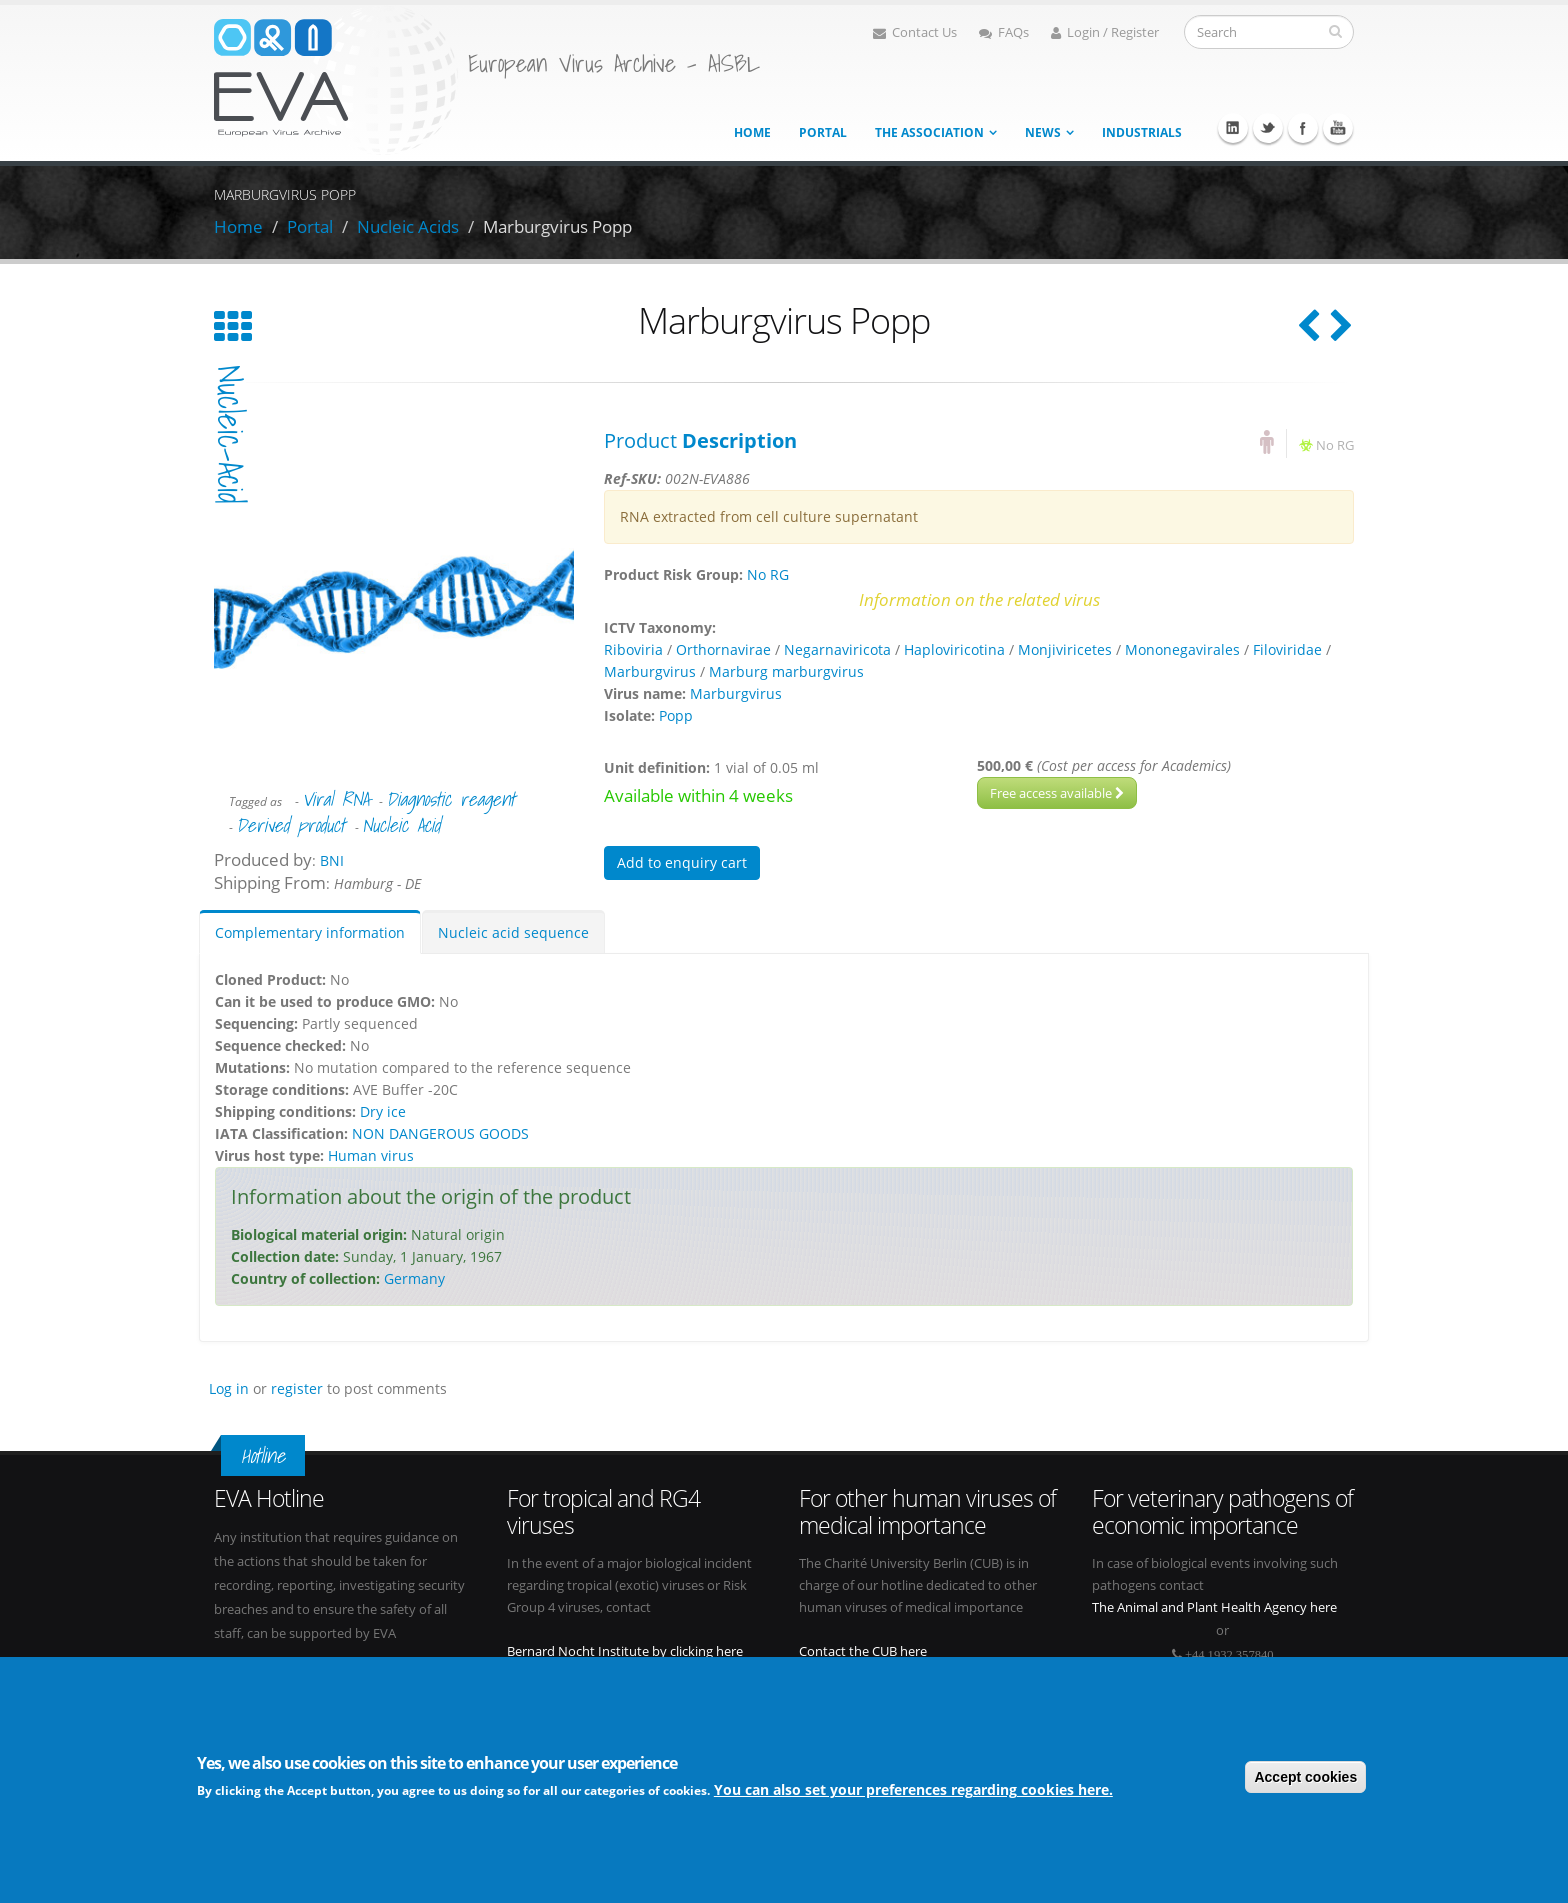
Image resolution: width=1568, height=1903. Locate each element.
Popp (676, 715)
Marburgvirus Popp (557, 226)
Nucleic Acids (408, 226)
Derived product (290, 825)
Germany (414, 1278)
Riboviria (633, 649)
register (297, 1388)
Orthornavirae (723, 649)
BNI (332, 860)
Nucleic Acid (401, 825)
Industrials (1142, 132)
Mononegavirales (1182, 649)
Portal (823, 132)
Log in (229, 1388)
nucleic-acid (230, 434)
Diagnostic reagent (450, 799)
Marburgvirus (650, 671)
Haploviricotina (954, 649)
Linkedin (1233, 128)
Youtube (1338, 128)
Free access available (1057, 793)
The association (929, 132)
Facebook (1303, 128)
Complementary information (310, 932)
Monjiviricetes (1065, 649)
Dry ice (383, 1111)
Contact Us (915, 32)
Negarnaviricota (837, 649)
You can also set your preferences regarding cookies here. (913, 1790)
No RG (1335, 445)
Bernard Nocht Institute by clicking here (625, 1651)
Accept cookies (1305, 1777)
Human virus (371, 1155)
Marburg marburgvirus (786, 671)
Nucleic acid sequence (513, 932)
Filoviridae (1287, 649)
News (1043, 132)
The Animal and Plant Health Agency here (1214, 1607)
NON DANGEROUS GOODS (440, 1133)
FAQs (1004, 32)
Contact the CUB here (863, 1651)
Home (752, 132)
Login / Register (1105, 32)
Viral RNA (335, 799)
